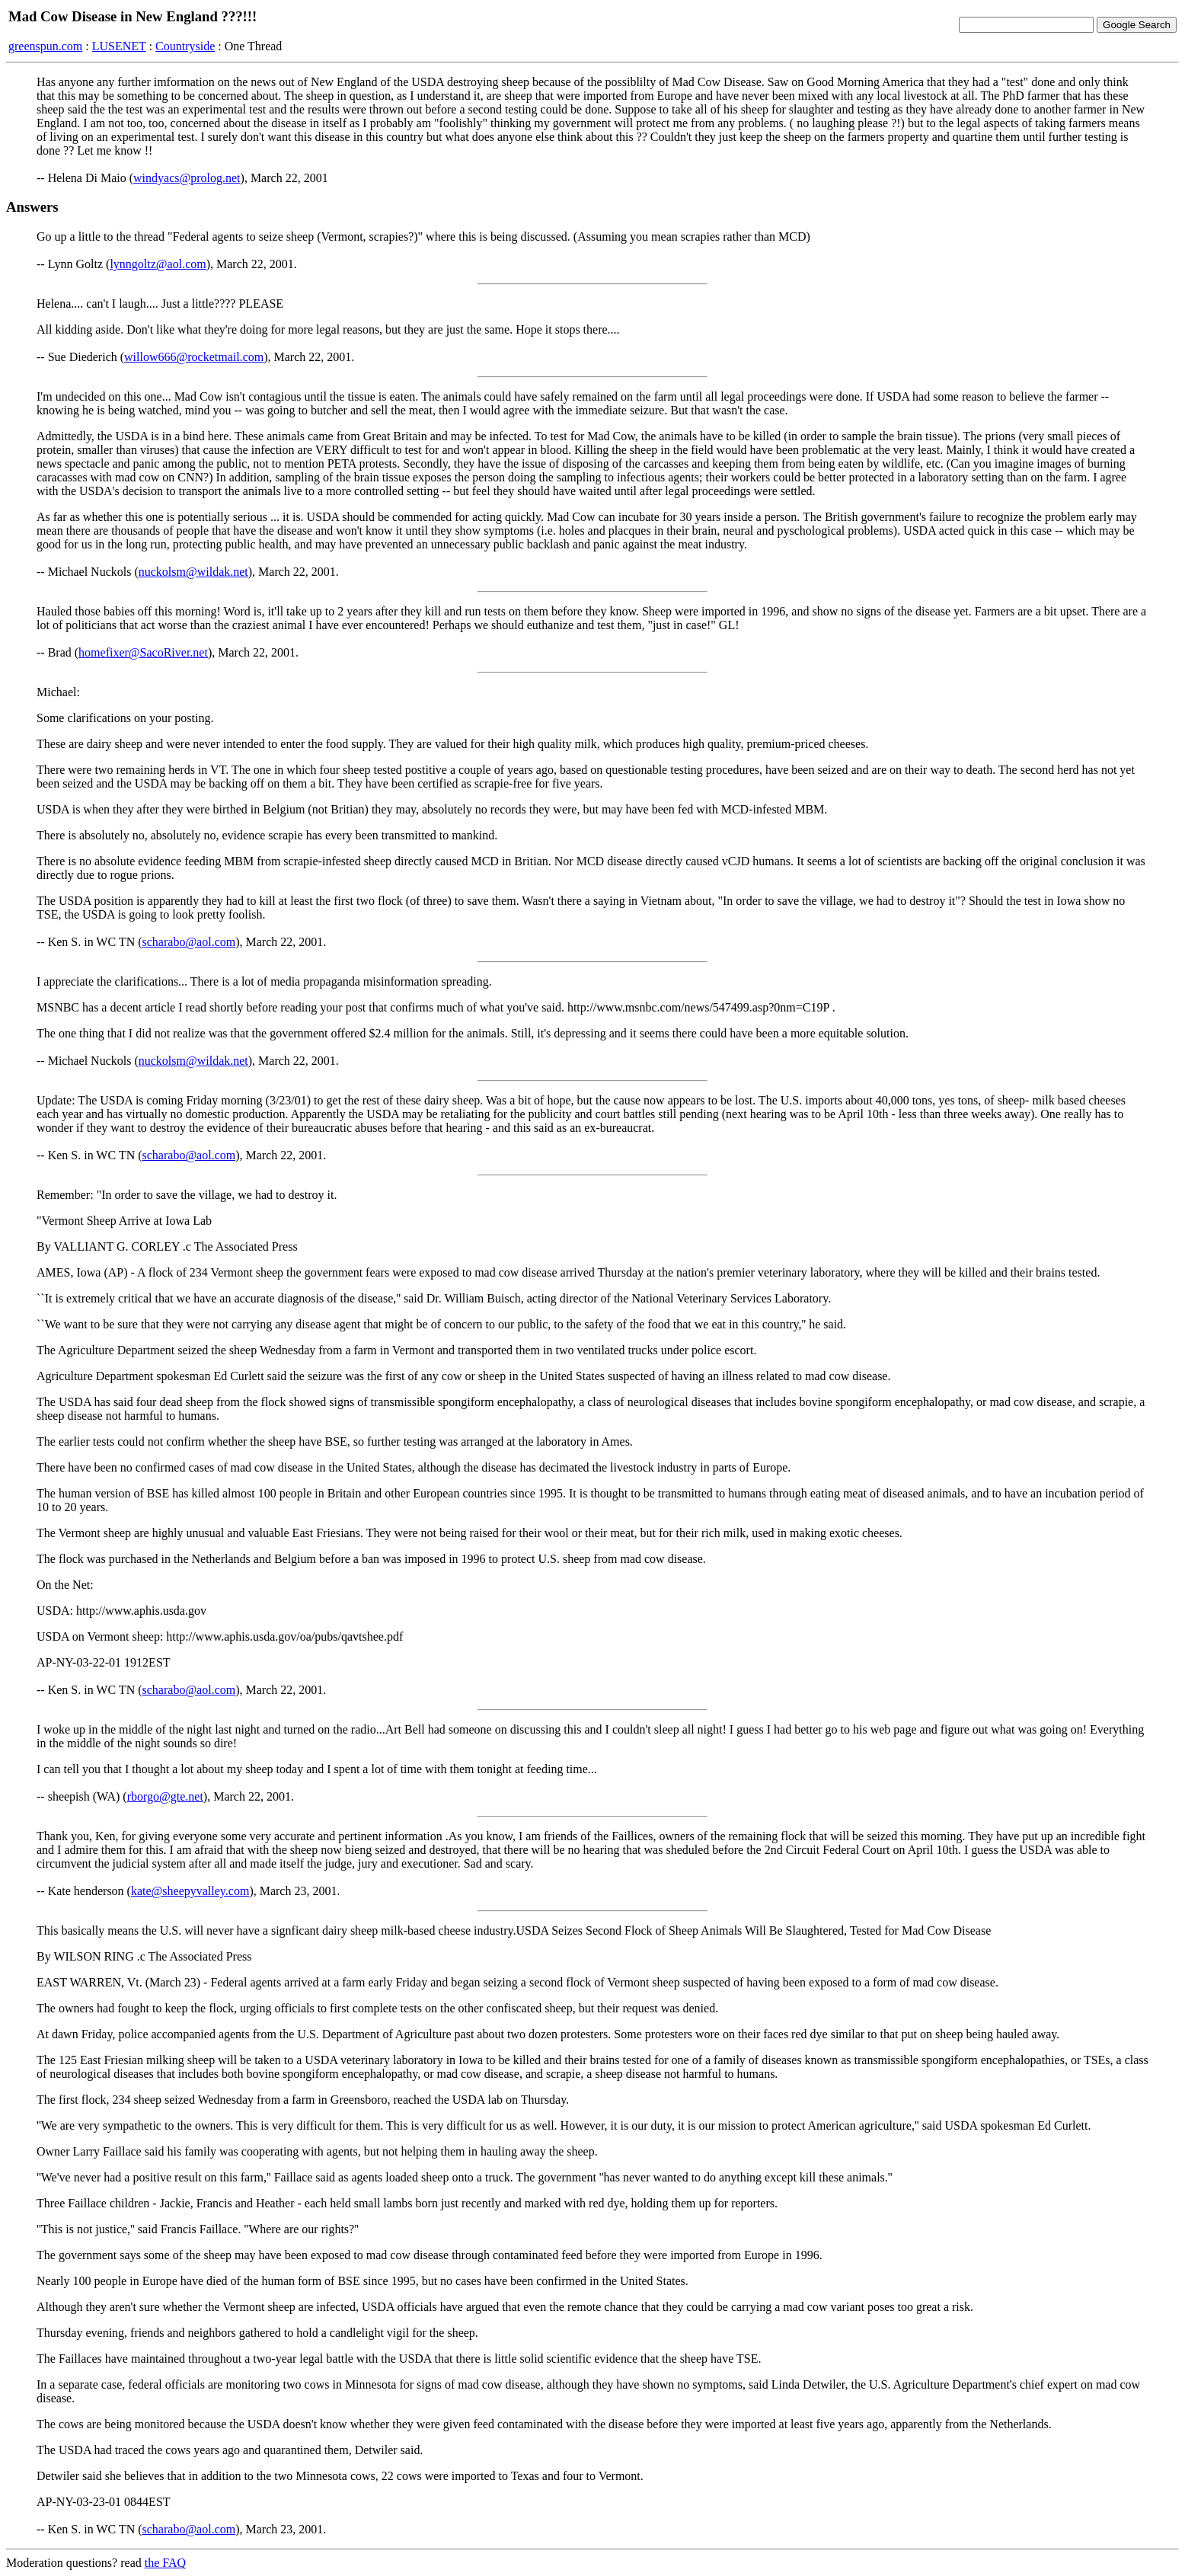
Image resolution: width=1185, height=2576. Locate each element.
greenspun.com (45, 46)
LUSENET (119, 46)
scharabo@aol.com (189, 941)
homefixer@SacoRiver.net (143, 652)
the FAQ (165, 2562)
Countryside (185, 46)
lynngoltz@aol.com (158, 263)
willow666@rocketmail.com (194, 356)
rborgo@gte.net (165, 1796)
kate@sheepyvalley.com (190, 1890)
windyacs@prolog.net (186, 177)
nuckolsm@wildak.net (193, 571)
